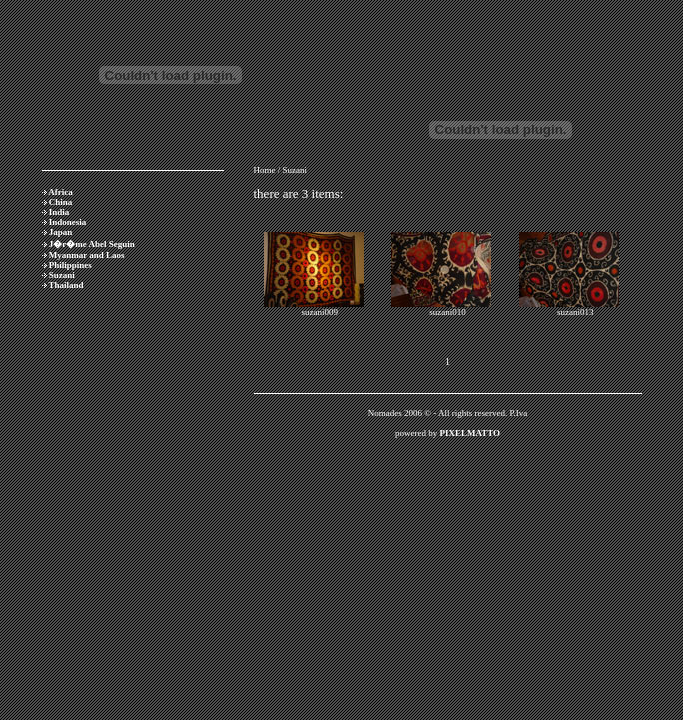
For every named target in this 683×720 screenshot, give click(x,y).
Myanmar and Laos (87, 255)
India (59, 212)
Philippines (70, 265)
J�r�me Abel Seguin (92, 244)
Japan (61, 232)
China (61, 202)
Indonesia (68, 222)
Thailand (66, 285)
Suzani (62, 275)
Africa (60, 192)
